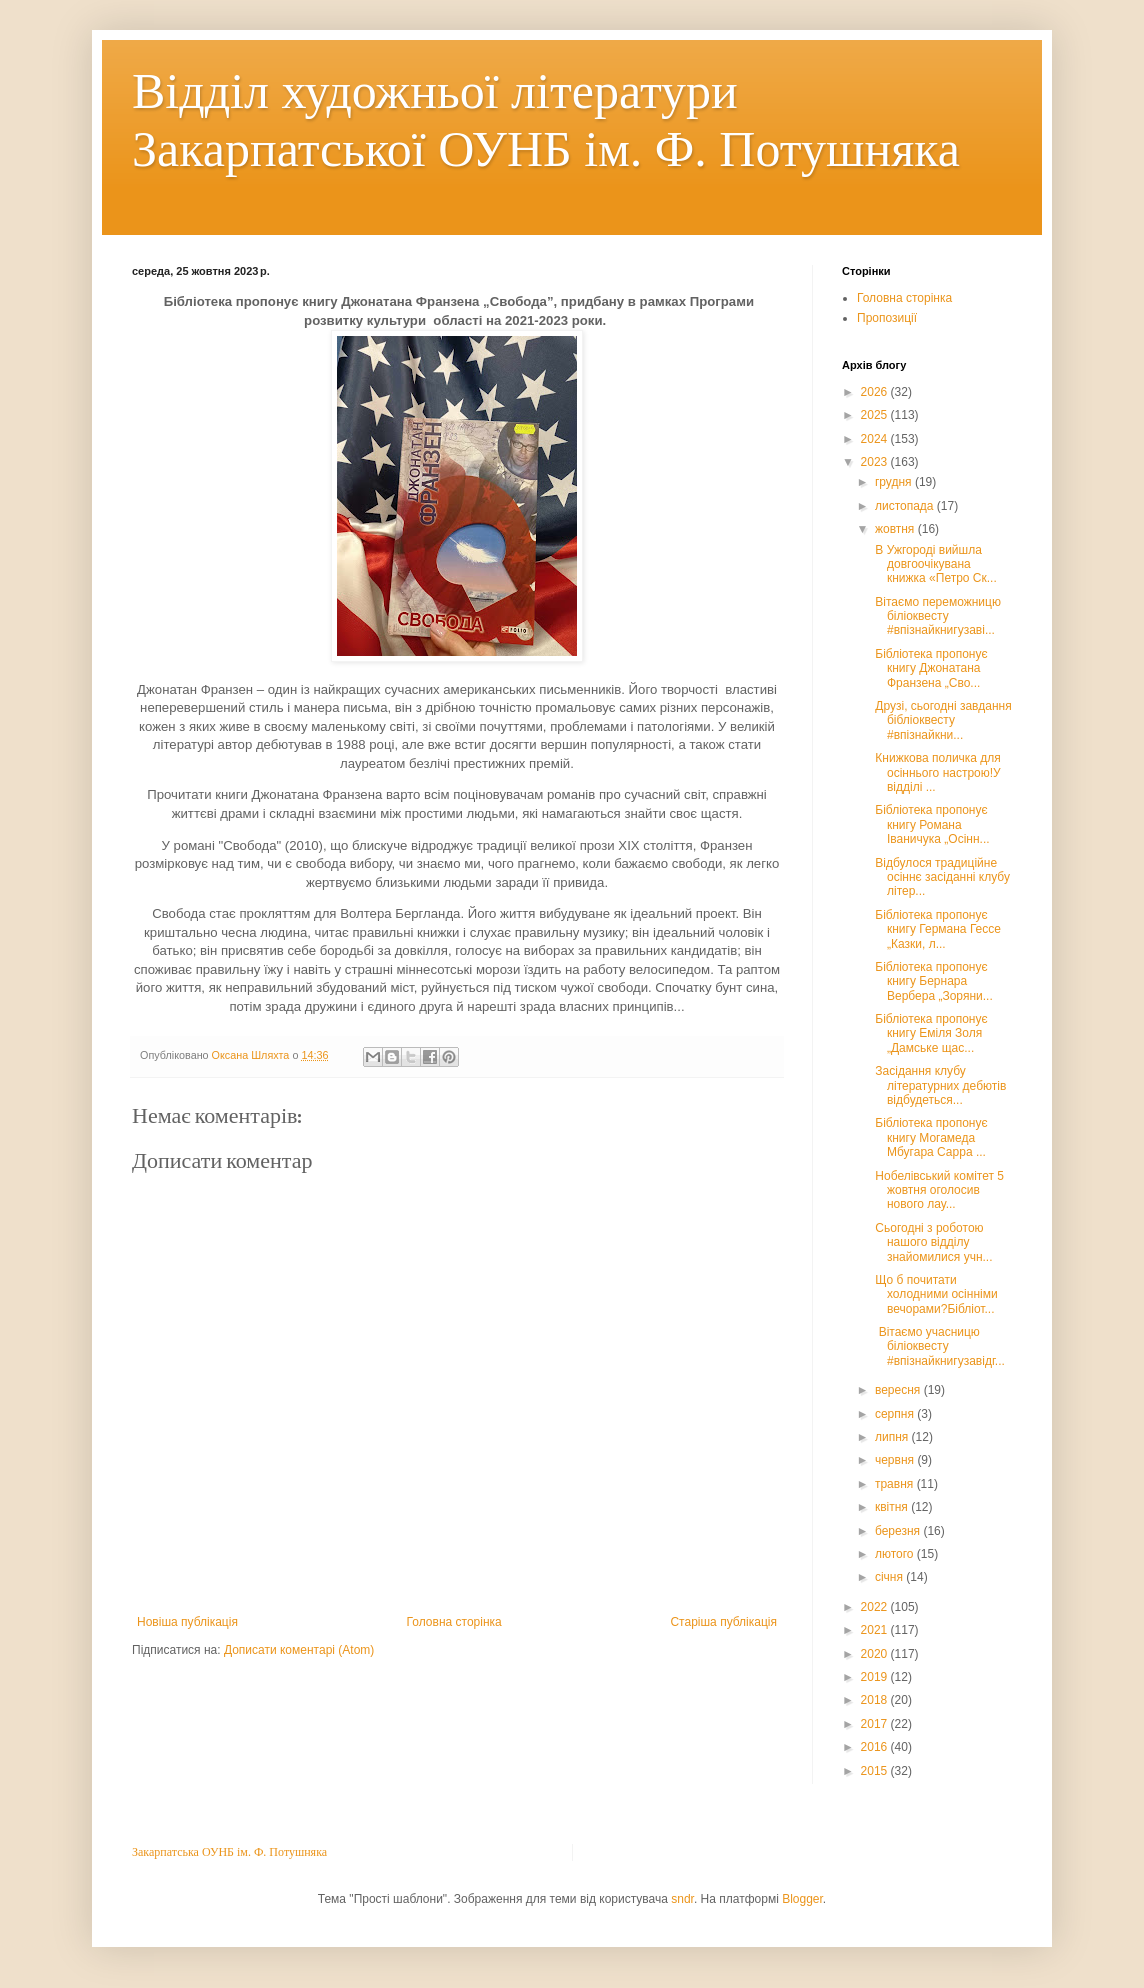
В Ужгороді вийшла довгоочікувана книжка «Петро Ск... (934, 564)
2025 (876, 415)
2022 (876, 1607)
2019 (876, 1677)
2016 (876, 1747)
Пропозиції (887, 318)
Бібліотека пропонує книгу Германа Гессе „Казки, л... (936, 929)
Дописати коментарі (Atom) (299, 1650)
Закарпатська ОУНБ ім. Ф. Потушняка (229, 1852)
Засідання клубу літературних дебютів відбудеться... (941, 1085)
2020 (876, 1654)
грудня (895, 482)
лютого (896, 1554)
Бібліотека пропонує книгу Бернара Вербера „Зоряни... (932, 981)
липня (893, 1437)
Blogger (802, 1899)
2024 (876, 439)
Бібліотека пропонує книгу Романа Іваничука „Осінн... (931, 824)
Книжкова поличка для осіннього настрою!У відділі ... (936, 772)
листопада (906, 506)
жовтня (896, 529)
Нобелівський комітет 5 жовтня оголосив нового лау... (938, 1190)
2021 (876, 1630)
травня (896, 1484)
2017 (876, 1724)
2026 (876, 392)
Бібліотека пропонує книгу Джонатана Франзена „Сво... (930, 668)
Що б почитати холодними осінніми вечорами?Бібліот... (935, 1294)
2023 (876, 462)
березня (899, 1531)
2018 (876, 1700)
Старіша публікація (723, 1622)
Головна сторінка (454, 1622)
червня (896, 1460)
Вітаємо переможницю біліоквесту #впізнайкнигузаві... (936, 616)
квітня (893, 1507)
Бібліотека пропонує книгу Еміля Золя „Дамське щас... (930, 1033)
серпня (896, 1414)
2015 (876, 1771)
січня (890, 1577)
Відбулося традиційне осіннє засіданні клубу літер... (941, 877)
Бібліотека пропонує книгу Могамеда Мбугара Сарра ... (930, 1137)
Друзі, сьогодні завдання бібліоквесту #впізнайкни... (942, 720)
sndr (682, 1899)
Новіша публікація (187, 1622)
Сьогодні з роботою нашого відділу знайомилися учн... (932, 1242)
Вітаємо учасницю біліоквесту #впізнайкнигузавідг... (938, 1346)
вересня (899, 1390)
